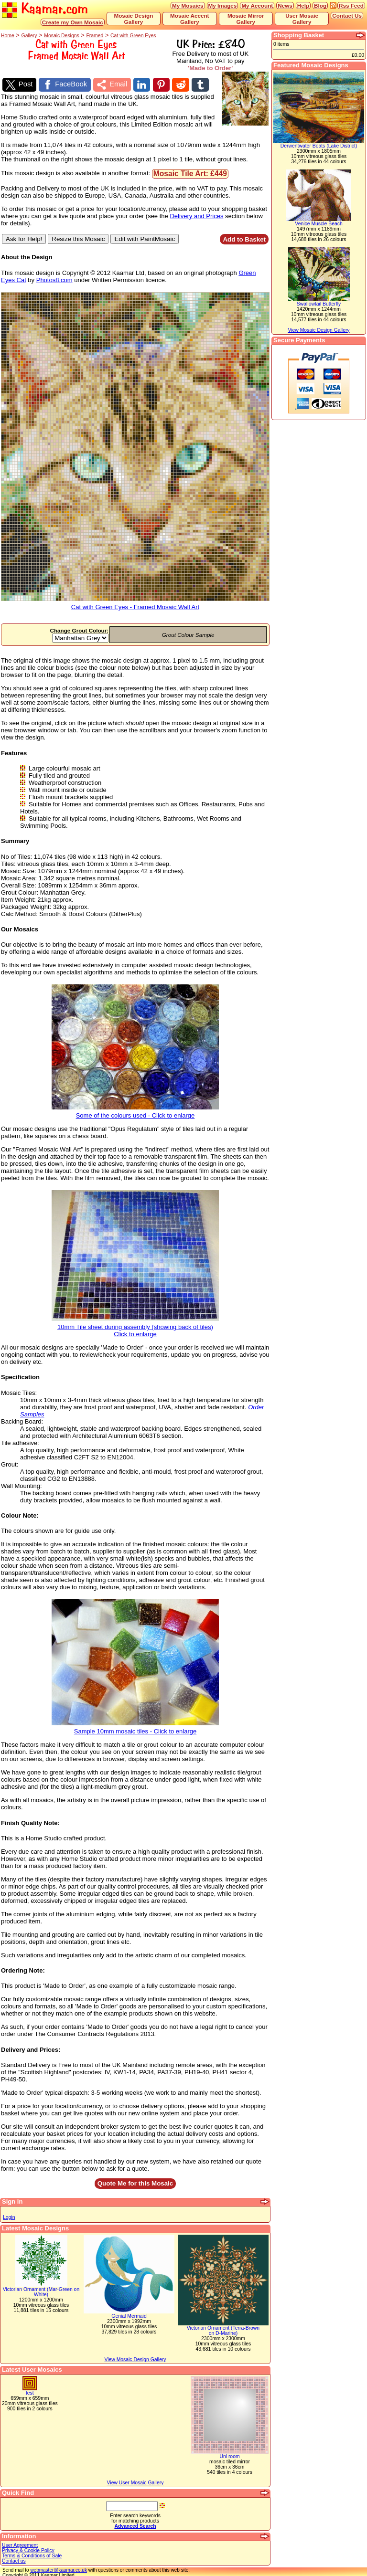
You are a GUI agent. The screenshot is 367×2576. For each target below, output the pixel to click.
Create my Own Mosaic (72, 22)
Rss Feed (351, 5)
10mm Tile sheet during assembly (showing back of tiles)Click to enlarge (135, 1326)
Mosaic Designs (61, 35)
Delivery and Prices (196, 214)
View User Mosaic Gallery (135, 2480)
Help (303, 5)
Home (7, 35)
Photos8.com (54, 278)
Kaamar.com (45, 9)
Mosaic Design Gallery (133, 18)
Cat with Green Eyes (133, 35)
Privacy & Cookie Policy (28, 2548)
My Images (222, 5)
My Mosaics (188, 5)
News (285, 5)
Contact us (14, 2559)
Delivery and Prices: (30, 2047)
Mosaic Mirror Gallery (245, 18)
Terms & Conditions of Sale (32, 2553)
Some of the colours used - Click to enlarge (135, 1110)
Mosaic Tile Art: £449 (190, 172)
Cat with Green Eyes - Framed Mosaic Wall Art (135, 602)
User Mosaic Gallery (301, 18)
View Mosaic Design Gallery (135, 2357)
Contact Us (347, 15)
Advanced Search (135, 2524)
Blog (320, 5)
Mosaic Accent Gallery (189, 18)
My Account (257, 5)
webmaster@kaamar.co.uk (58, 2568)
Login (9, 2215)
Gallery (29, 35)
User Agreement (20, 2543)
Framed (94, 35)
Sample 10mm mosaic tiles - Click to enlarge (135, 1727)
